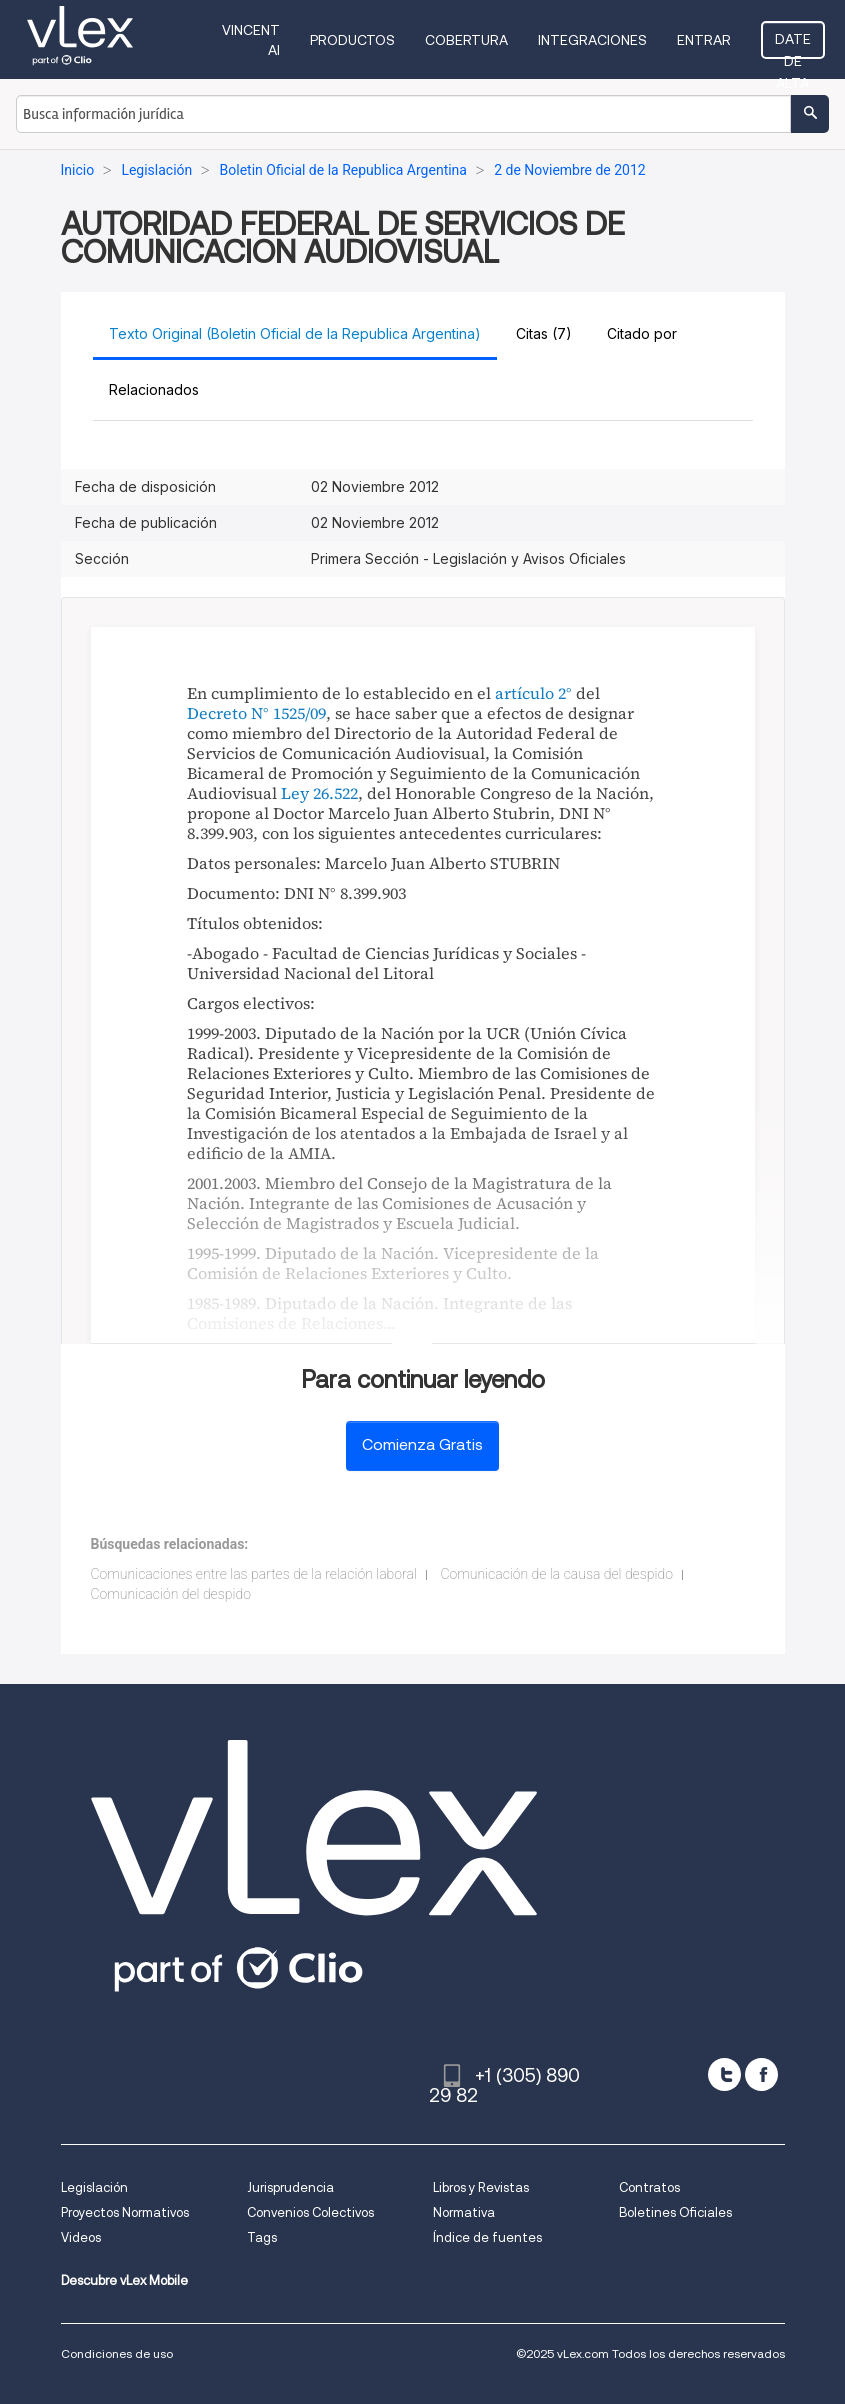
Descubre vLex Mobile (124, 2280)
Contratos (649, 2187)
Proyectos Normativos (125, 2212)
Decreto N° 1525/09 (256, 713)
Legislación (94, 2187)
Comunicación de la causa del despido (556, 1574)
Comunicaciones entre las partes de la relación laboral (254, 1574)
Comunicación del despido (171, 1594)
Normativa (464, 2212)
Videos (81, 2237)
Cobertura (466, 40)
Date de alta (793, 45)
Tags (262, 2237)
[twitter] (724, 2074)
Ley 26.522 (319, 793)
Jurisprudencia (290, 2187)
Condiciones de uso (117, 2353)
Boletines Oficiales (675, 2212)
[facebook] (761, 2074)
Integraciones (592, 40)
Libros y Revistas (481, 2187)
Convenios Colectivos (310, 2212)
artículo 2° (533, 693)
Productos (352, 40)
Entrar (704, 40)
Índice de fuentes (487, 2237)
